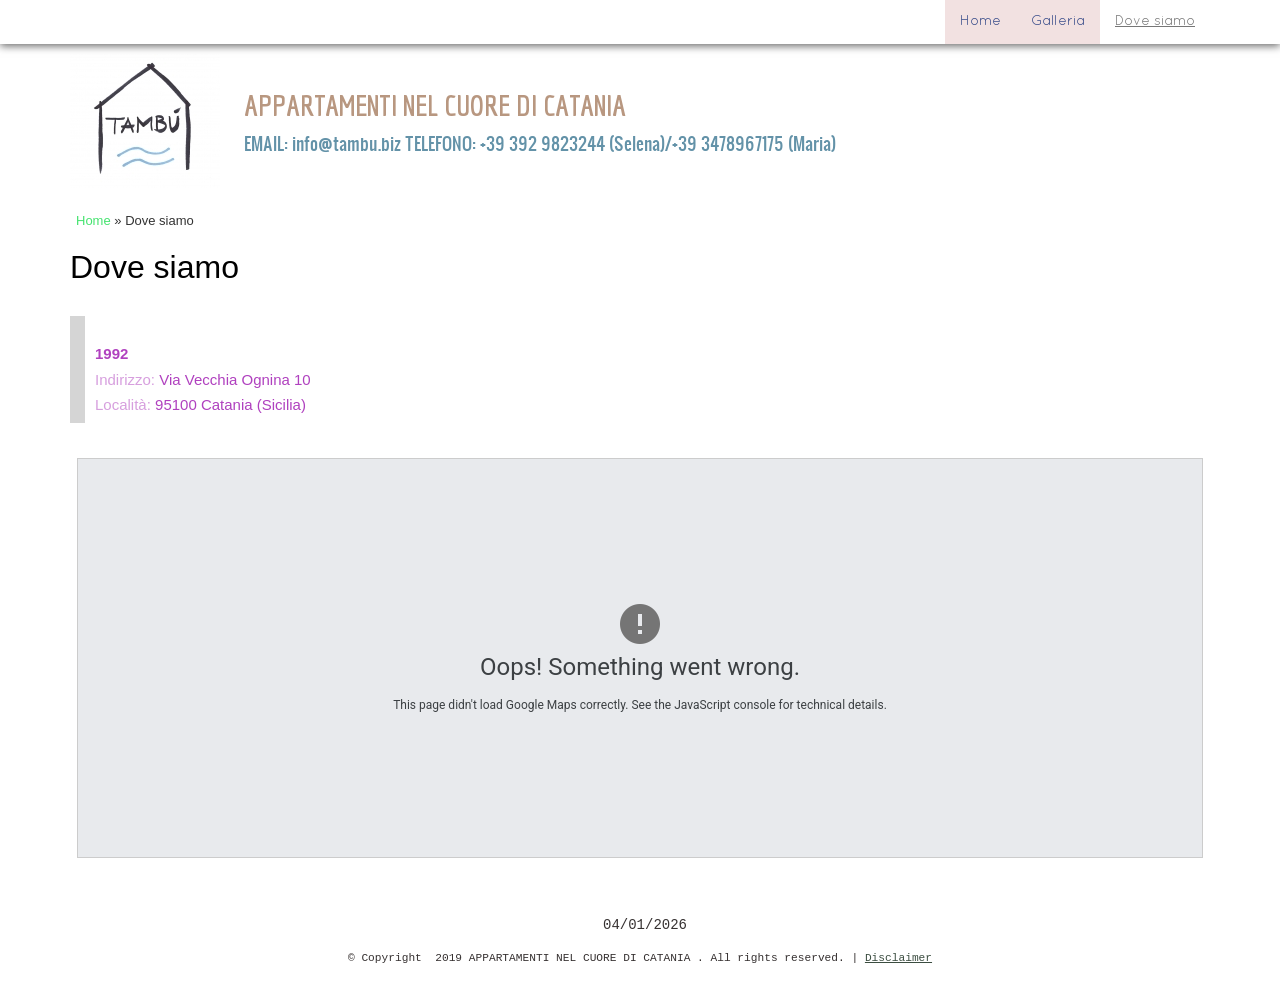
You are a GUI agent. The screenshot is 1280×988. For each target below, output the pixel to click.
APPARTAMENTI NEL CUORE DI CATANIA (435, 105)
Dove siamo (1155, 21)
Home (980, 21)
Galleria (1058, 21)
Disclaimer (898, 957)
